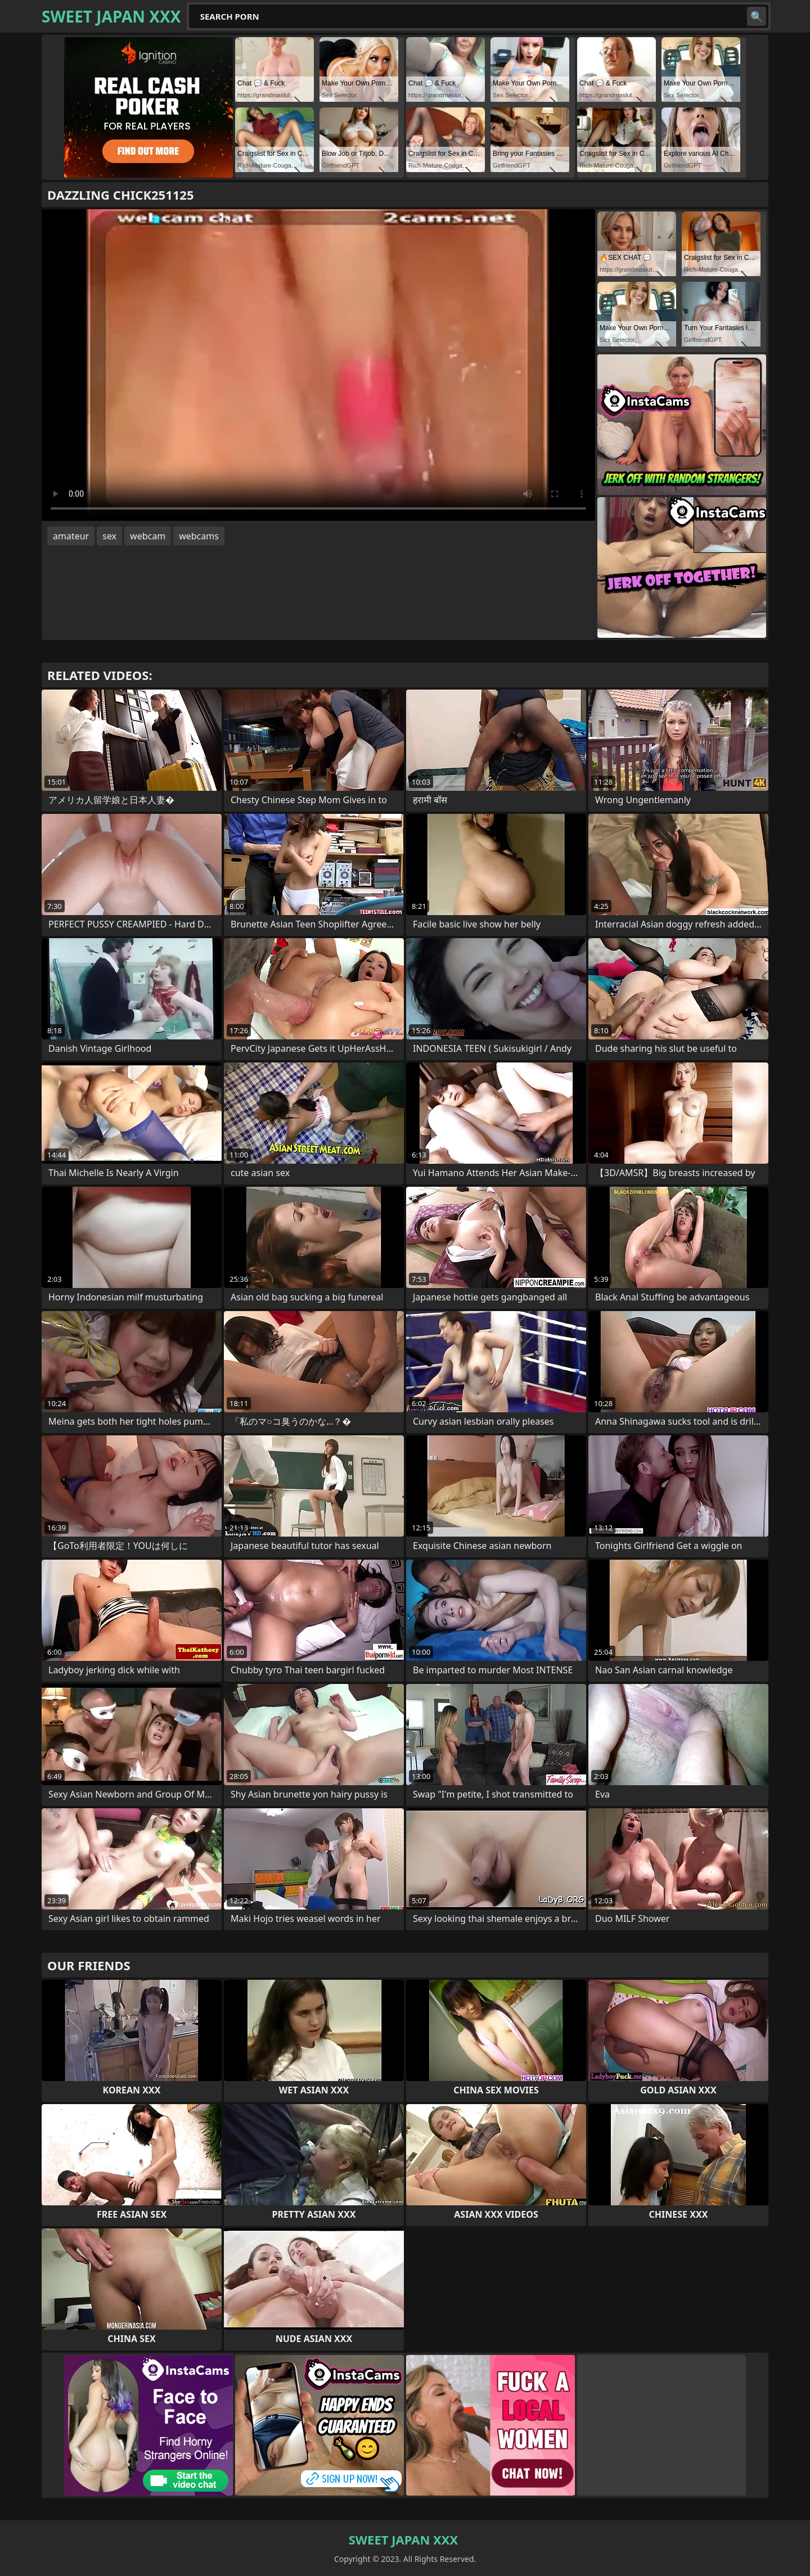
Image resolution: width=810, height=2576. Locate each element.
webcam (147, 536)
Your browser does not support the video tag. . (318, 365)
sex (109, 536)
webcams (199, 536)
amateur (71, 536)
